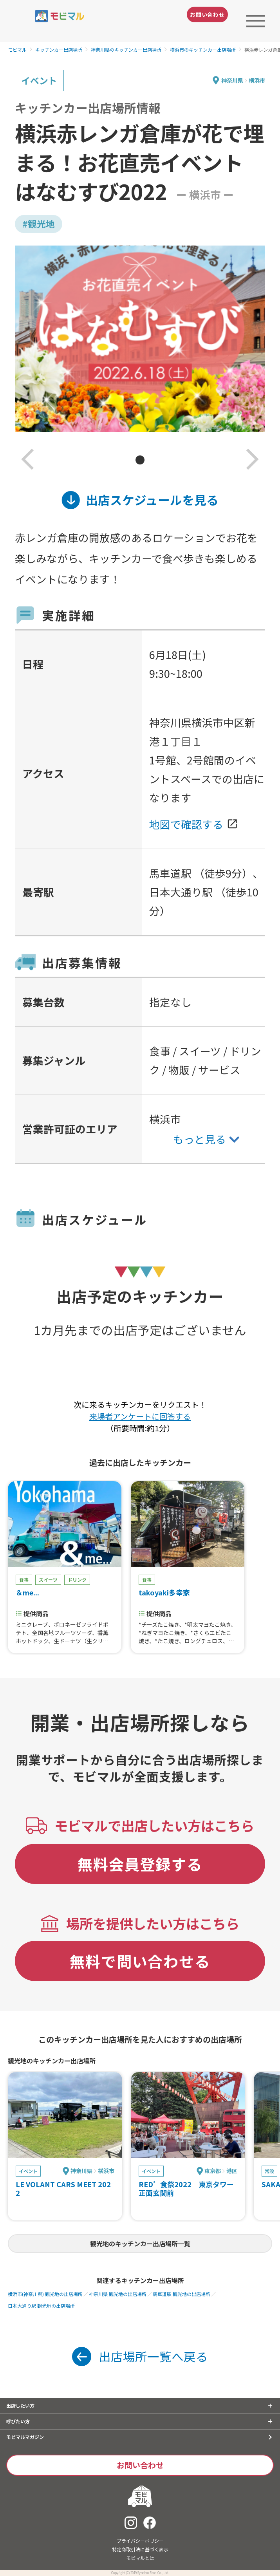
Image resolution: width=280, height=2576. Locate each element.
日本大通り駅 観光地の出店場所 (41, 2305)
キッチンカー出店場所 (58, 49)
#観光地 (38, 223)
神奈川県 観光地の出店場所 (117, 2294)
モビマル (17, 49)
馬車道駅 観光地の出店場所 (181, 2294)
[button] (27, 460)
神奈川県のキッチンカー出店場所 (126, 49)
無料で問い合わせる (140, 1961)
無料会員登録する (140, 1864)
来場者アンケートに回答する (140, 1416)
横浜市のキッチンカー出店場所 (203, 49)
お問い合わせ (207, 14)
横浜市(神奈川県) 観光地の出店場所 (45, 2294)
